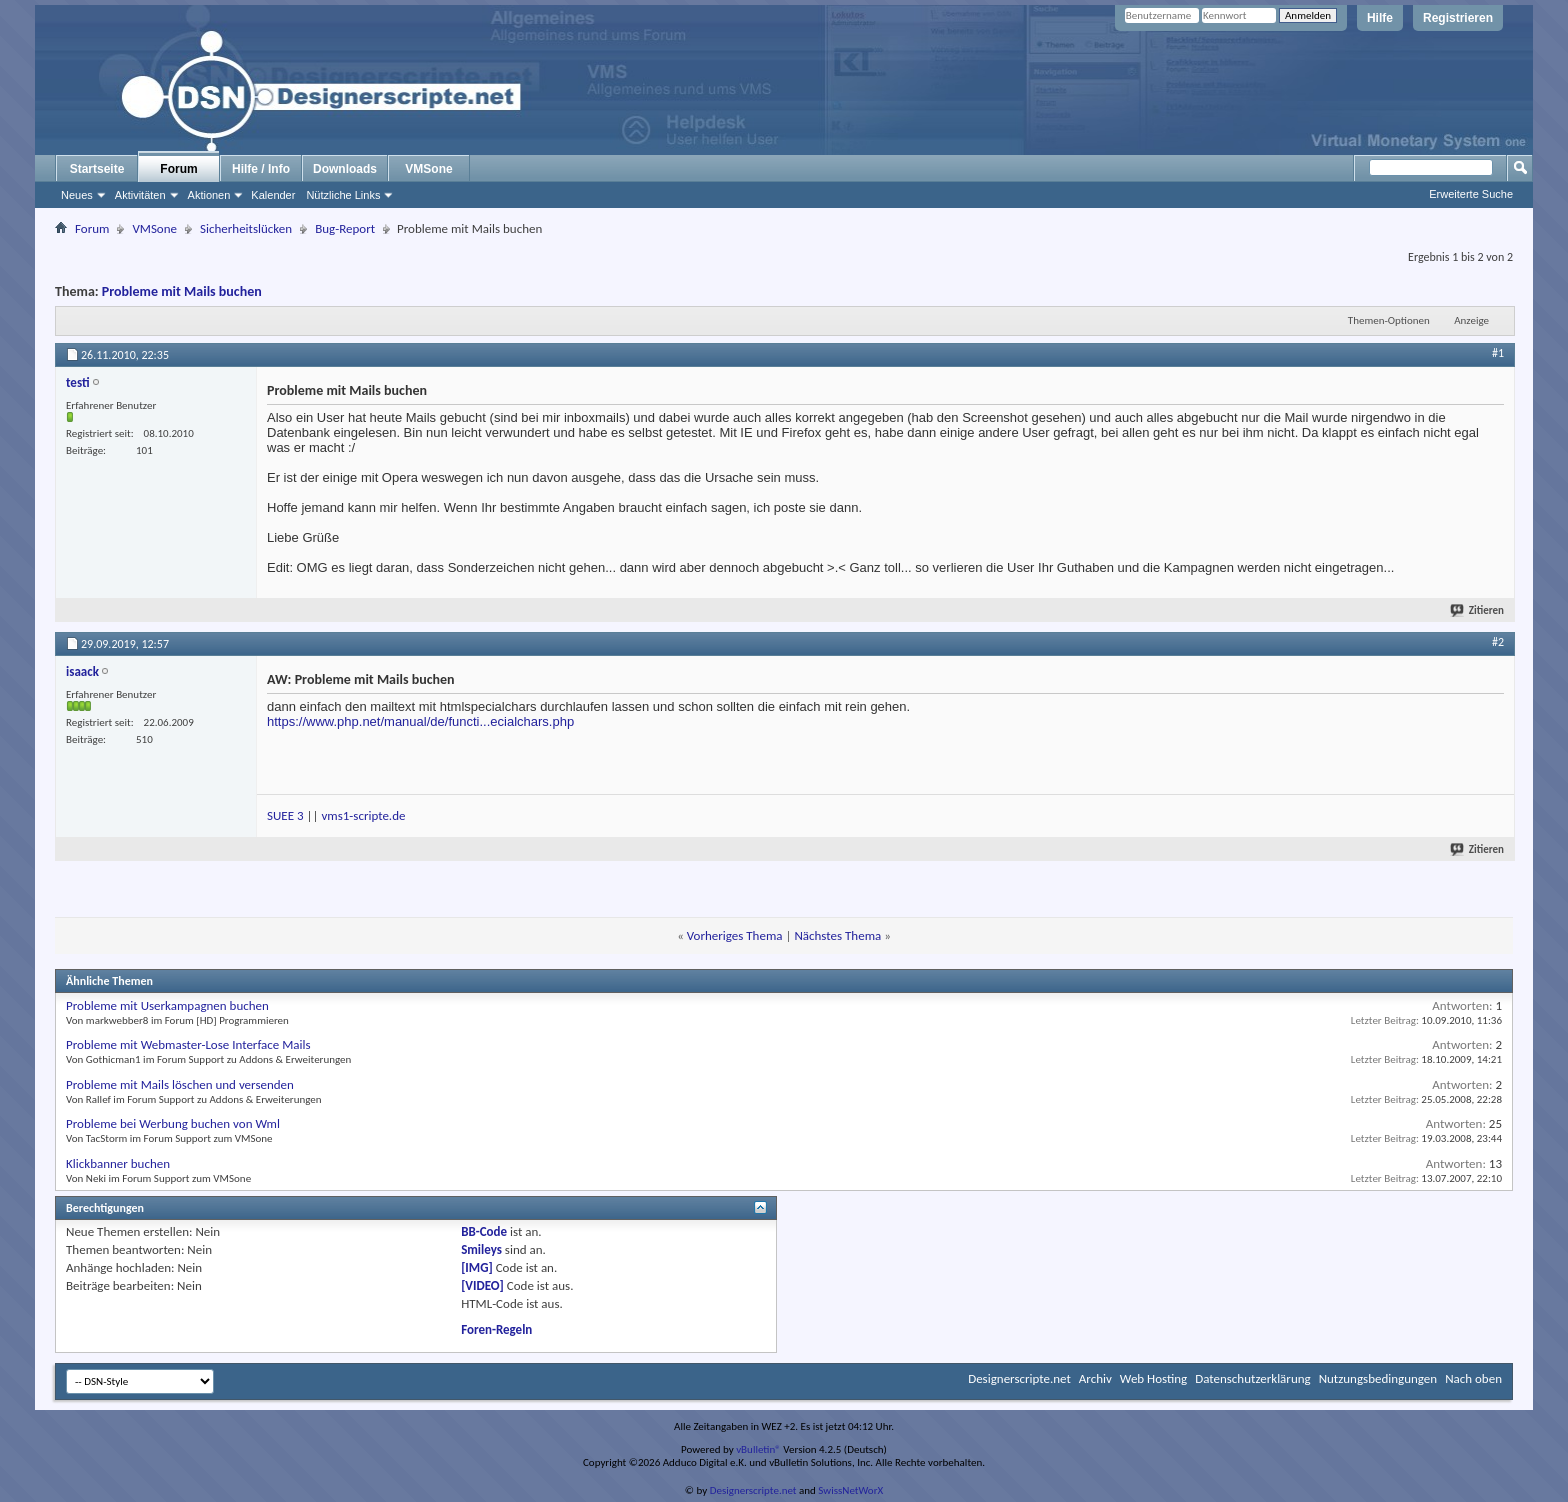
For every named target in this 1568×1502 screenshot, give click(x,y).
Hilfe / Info (261, 169)
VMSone (428, 169)
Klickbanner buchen (118, 1163)
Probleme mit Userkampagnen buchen (167, 1005)
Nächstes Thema (837, 935)
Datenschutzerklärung (1253, 1378)
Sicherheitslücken (246, 228)
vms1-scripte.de (363, 815)
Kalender (273, 195)
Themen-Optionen (1389, 320)
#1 (1498, 353)
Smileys (481, 1249)
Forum (178, 169)
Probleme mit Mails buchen (182, 291)
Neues (77, 195)
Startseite (97, 169)
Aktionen (209, 195)
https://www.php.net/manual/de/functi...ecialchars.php (420, 721)
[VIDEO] (482, 1285)
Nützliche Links (343, 195)
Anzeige (1471, 320)
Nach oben (1473, 1378)
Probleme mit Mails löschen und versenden (180, 1084)
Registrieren (1458, 18)
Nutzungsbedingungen (1378, 1378)
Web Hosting (1153, 1378)
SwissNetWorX (850, 1490)
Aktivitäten (140, 195)
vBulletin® (758, 1449)
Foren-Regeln (496, 1329)
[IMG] (477, 1267)
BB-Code (484, 1231)
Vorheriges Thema (735, 935)
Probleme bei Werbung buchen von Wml (173, 1123)
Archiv (1095, 1378)
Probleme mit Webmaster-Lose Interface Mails (188, 1044)
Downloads (345, 169)
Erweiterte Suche (1471, 194)
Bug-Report (345, 228)
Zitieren (1478, 610)
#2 (1498, 642)
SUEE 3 (285, 815)
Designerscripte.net (1019, 1378)
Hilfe (1380, 18)
